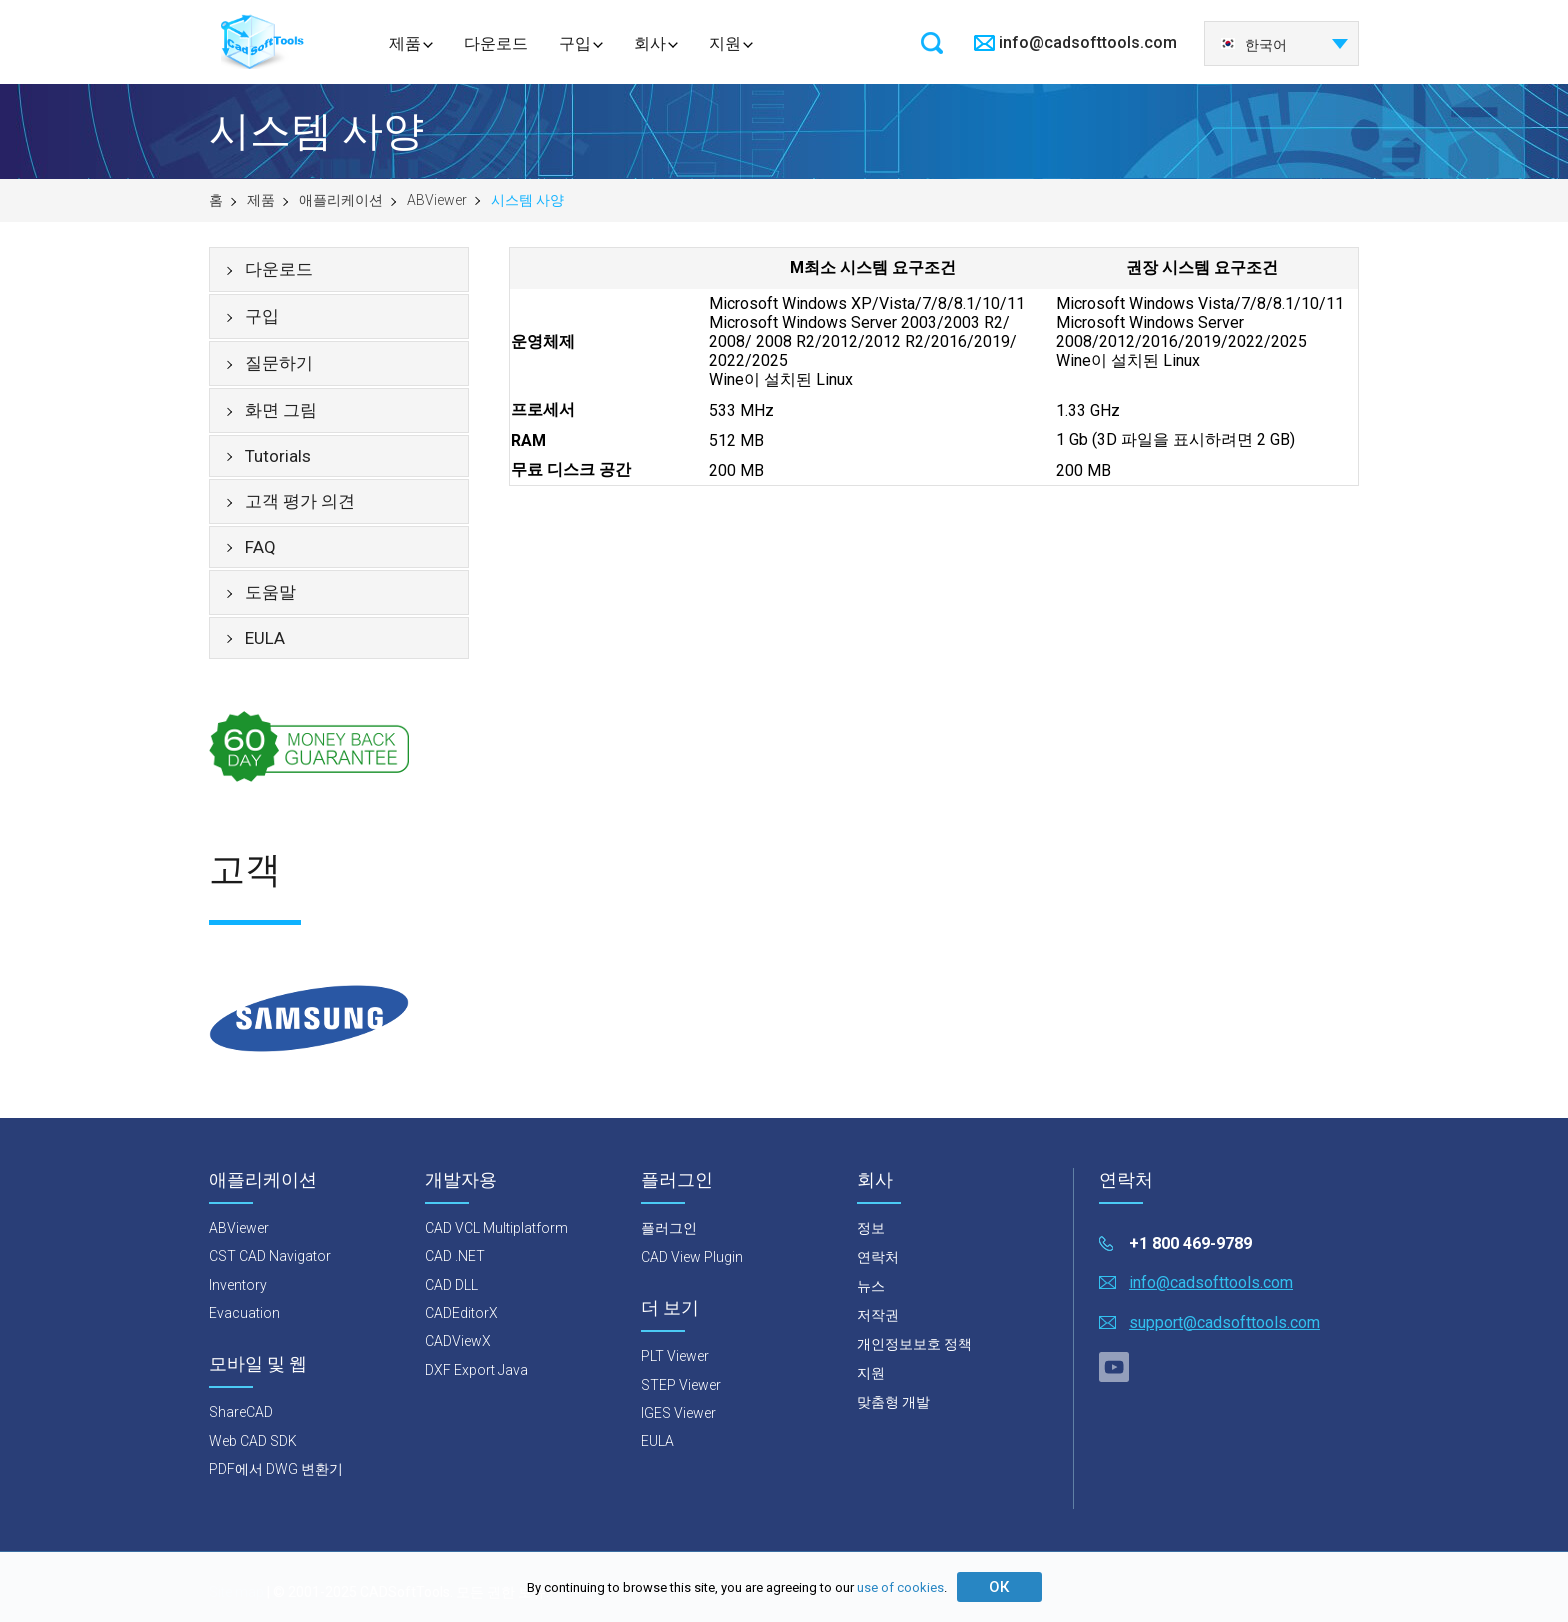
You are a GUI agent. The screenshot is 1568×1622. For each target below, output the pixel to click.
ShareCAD (241, 1412)
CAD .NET (455, 1256)
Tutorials (278, 456)
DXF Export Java (476, 1370)
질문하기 (279, 363)
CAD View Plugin (692, 1257)
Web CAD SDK (253, 1441)
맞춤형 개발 (893, 1402)
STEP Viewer (681, 1385)
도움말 (270, 592)
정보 (871, 1228)
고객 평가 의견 (300, 501)
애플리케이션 (341, 200)
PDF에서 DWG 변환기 (276, 1469)
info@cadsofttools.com (1088, 42)
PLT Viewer (675, 1356)
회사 (650, 43)
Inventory (238, 1285)
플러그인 (669, 1228)
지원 (725, 43)
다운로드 (496, 43)
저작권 (878, 1315)
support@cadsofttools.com (1224, 1322)
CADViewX (458, 1341)
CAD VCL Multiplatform (496, 1228)
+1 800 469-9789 (1190, 1243)
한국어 (1253, 45)
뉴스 (871, 1286)
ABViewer (437, 200)
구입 (575, 43)
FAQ (260, 547)
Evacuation (244, 1313)
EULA (265, 638)
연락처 (878, 1257)
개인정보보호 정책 (914, 1344)
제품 (405, 43)
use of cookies (900, 1587)
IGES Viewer (678, 1413)
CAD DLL (451, 1285)
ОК (999, 1587)
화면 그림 (281, 410)
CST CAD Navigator (270, 1256)
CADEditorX (461, 1313)
